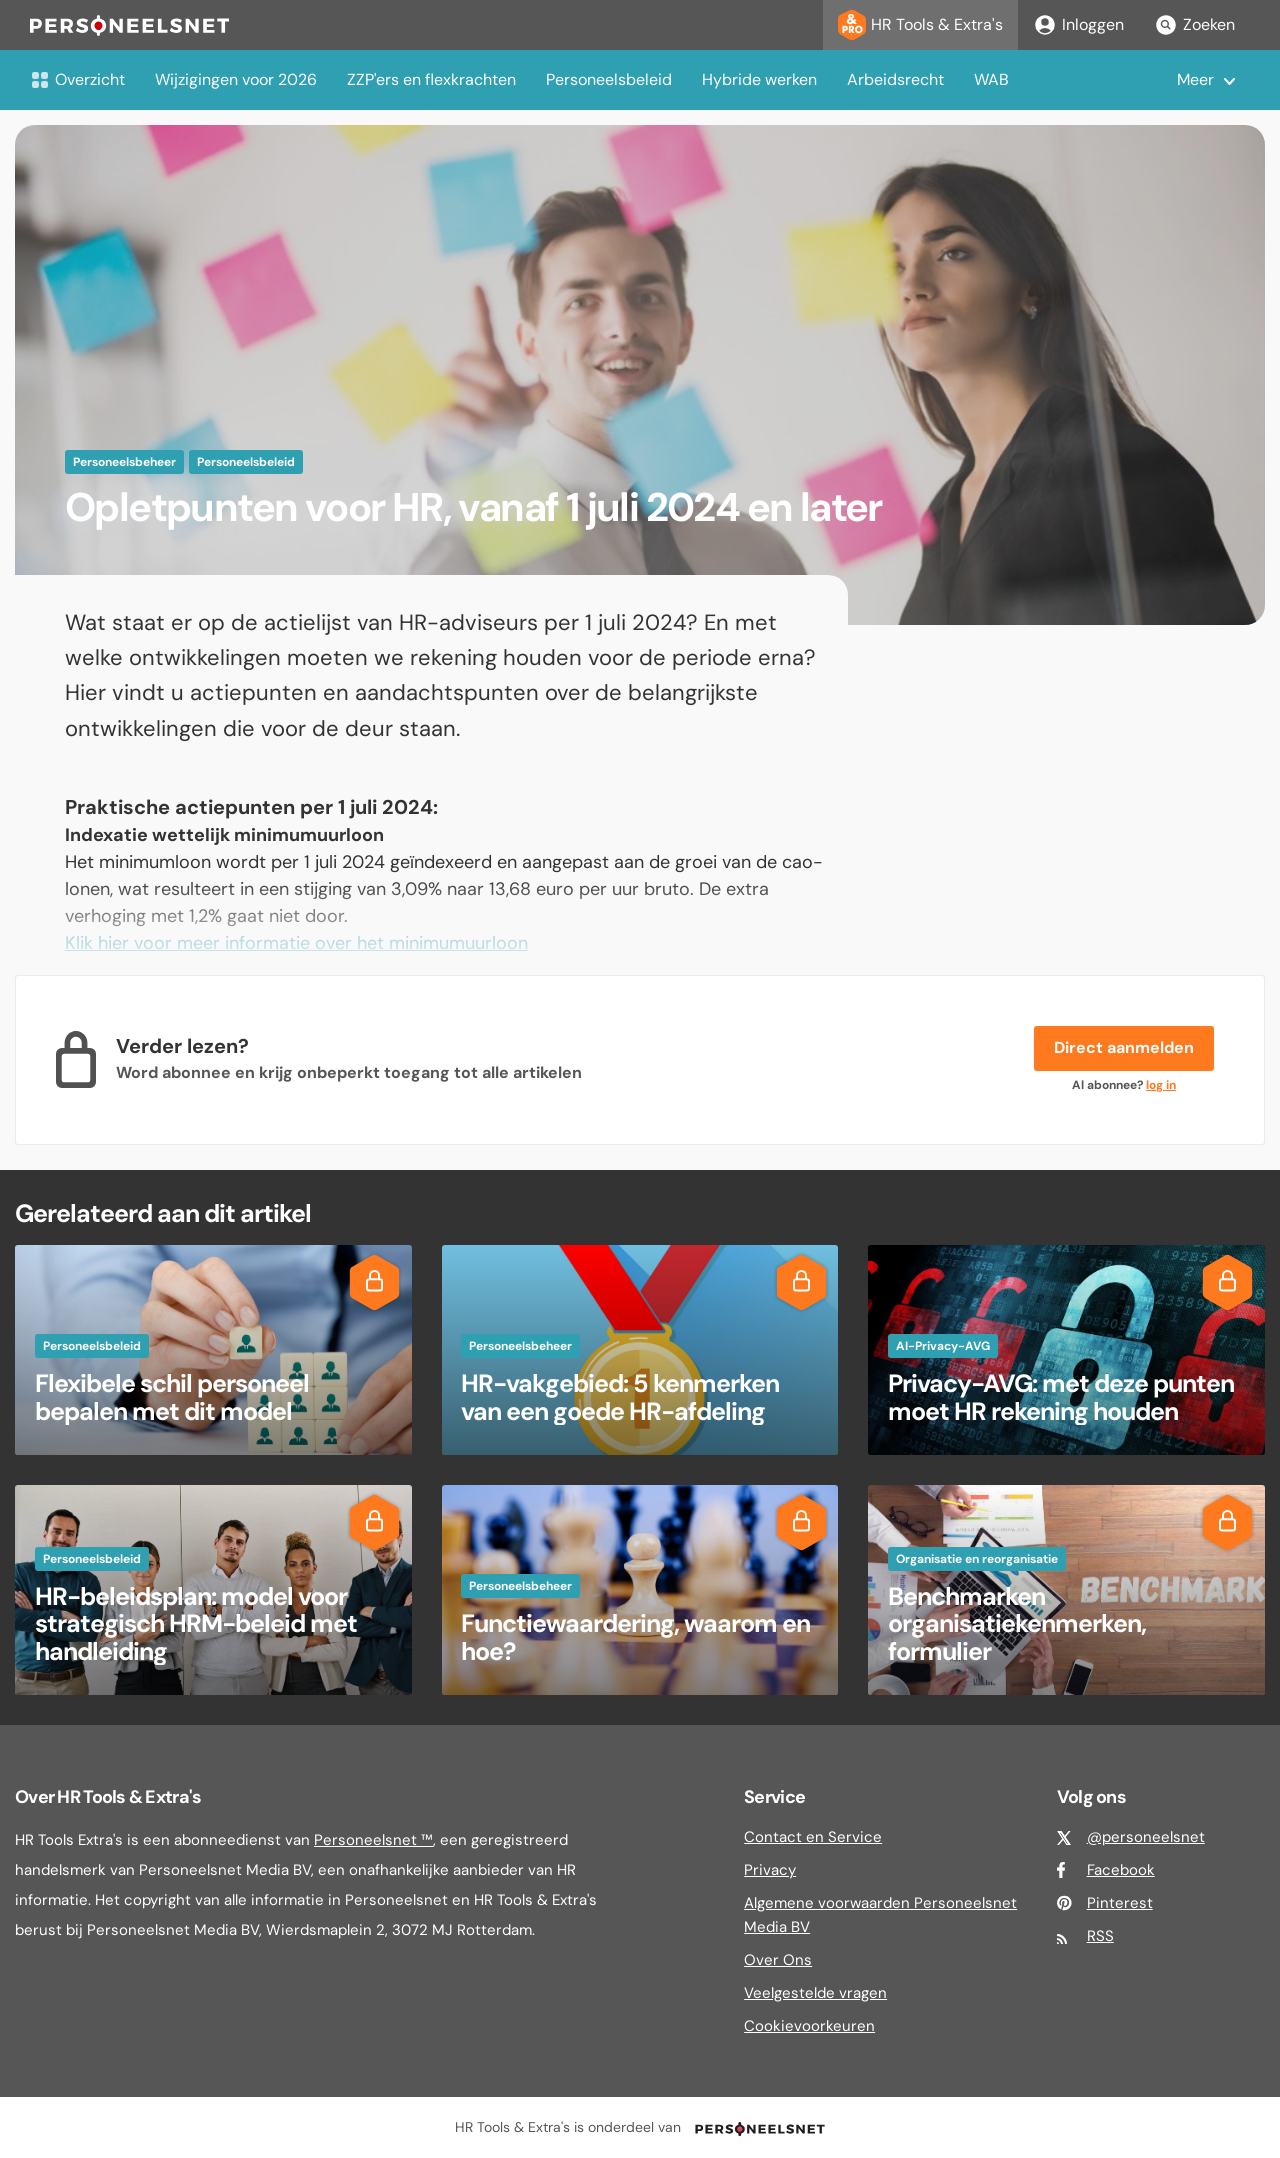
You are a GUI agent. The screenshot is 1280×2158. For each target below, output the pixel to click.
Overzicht (77, 79)
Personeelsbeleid (609, 79)
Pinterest (1120, 1903)
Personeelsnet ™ (373, 1840)
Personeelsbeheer (124, 462)
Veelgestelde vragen (815, 1993)
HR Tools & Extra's (920, 25)
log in (1161, 1085)
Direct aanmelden (1124, 1047)
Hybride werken (759, 79)
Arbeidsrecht (895, 79)
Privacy (770, 1870)
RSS (1100, 1936)
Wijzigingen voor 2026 (236, 79)
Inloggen (1078, 25)
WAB (991, 79)
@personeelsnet (1146, 1837)
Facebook (1121, 1870)
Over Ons (778, 1960)
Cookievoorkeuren (809, 2026)
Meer (1195, 79)
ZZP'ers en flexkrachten (431, 79)
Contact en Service (813, 1837)
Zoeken (1194, 25)
